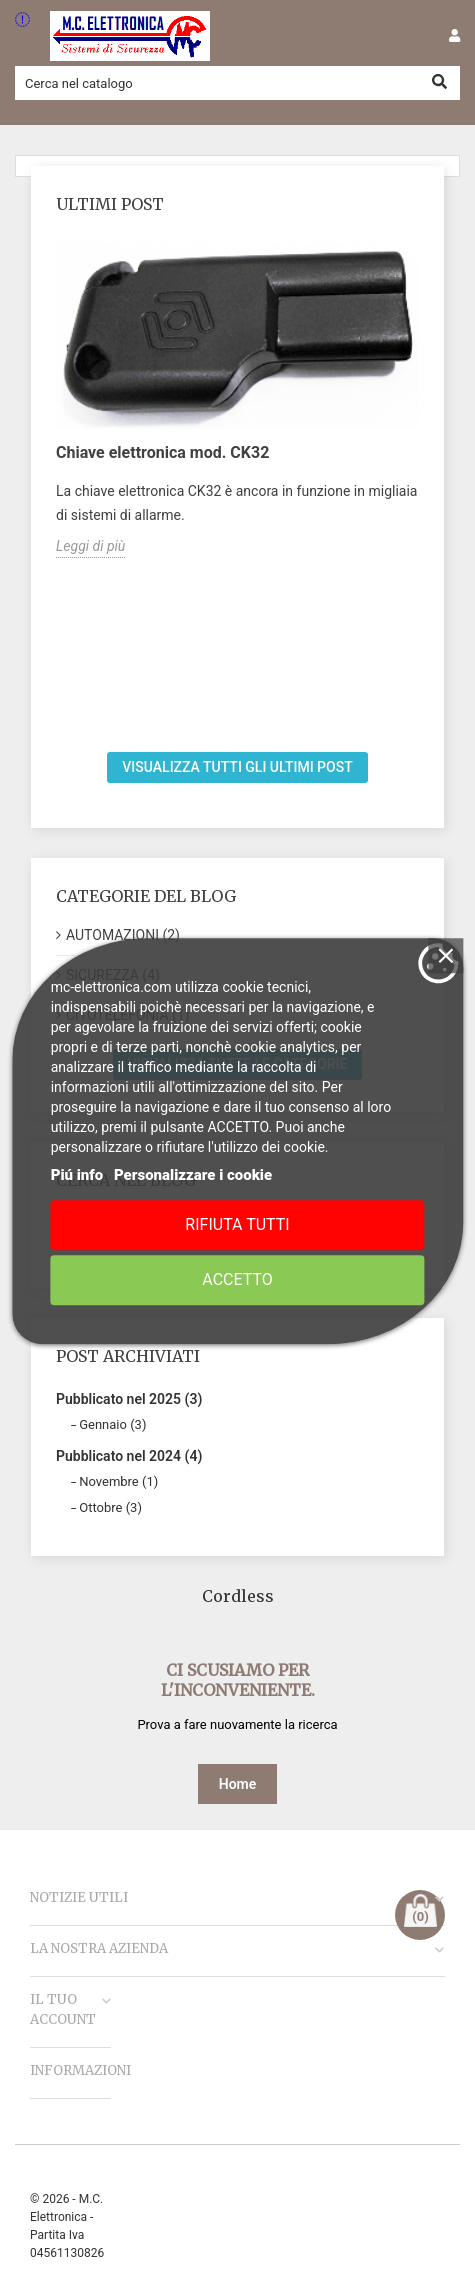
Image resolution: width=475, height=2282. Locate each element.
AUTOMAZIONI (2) (123, 935)
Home (238, 1784)
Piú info (77, 1175)
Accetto (237, 1279)
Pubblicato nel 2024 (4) (129, 1456)
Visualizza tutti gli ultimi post (237, 767)
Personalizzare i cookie (193, 1175)
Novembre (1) (118, 1481)
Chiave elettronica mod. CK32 (162, 452)
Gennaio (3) (112, 1424)
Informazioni (80, 2070)
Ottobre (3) (110, 1507)
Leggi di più (90, 546)
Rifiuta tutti (237, 1224)
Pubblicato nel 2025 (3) (129, 1399)
